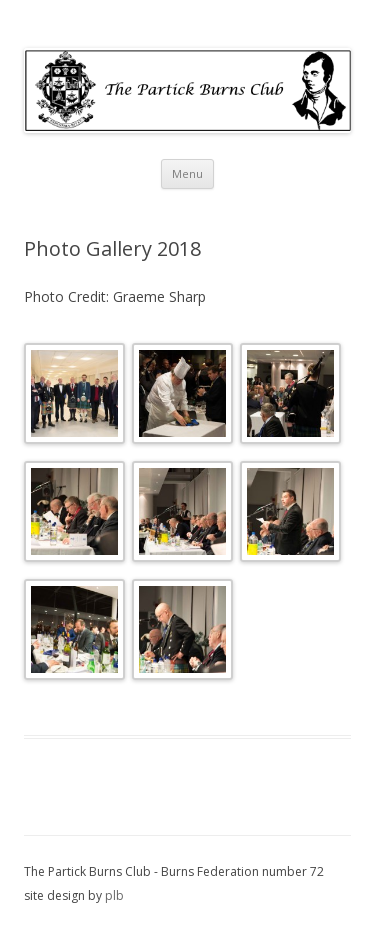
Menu (187, 173)
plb (114, 895)
